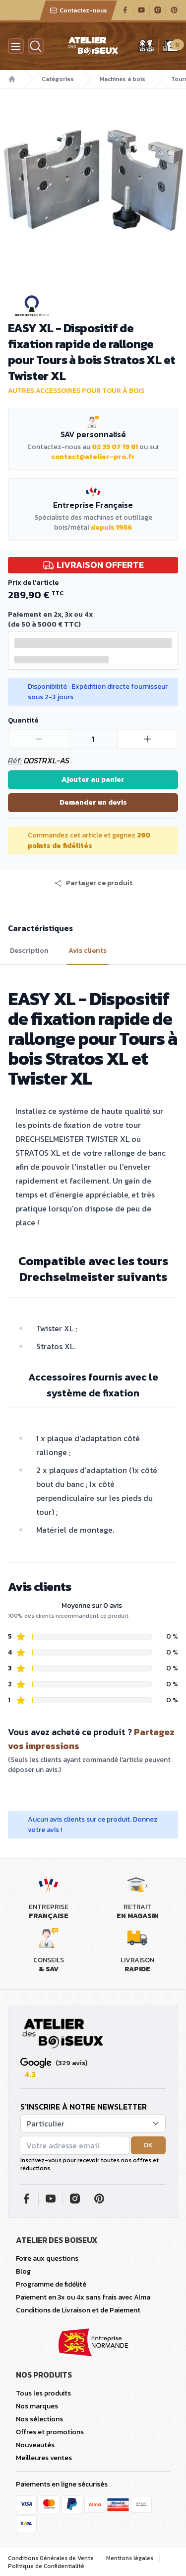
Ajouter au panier (93, 779)
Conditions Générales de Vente (51, 2558)
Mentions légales (129, 2558)
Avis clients (87, 951)
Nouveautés (35, 2445)
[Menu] (16, 46)
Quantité (23, 720)
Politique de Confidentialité (46, 2566)
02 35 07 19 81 (115, 447)
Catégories (58, 79)
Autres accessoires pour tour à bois (76, 390)
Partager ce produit (93, 883)
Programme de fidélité (51, 2284)
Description (29, 951)
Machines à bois (122, 79)
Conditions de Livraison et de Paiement (78, 2310)
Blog (23, 2271)
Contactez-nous (78, 10)
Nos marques (37, 2406)
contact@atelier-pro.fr (93, 457)
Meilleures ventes (44, 2458)
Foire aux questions (47, 2258)
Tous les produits (43, 2393)
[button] (93, 883)
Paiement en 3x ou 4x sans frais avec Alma (83, 2297)
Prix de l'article (33, 582)
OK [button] (148, 2145)
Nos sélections (39, 2419)
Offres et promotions (50, 2432)
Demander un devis (93, 802)
